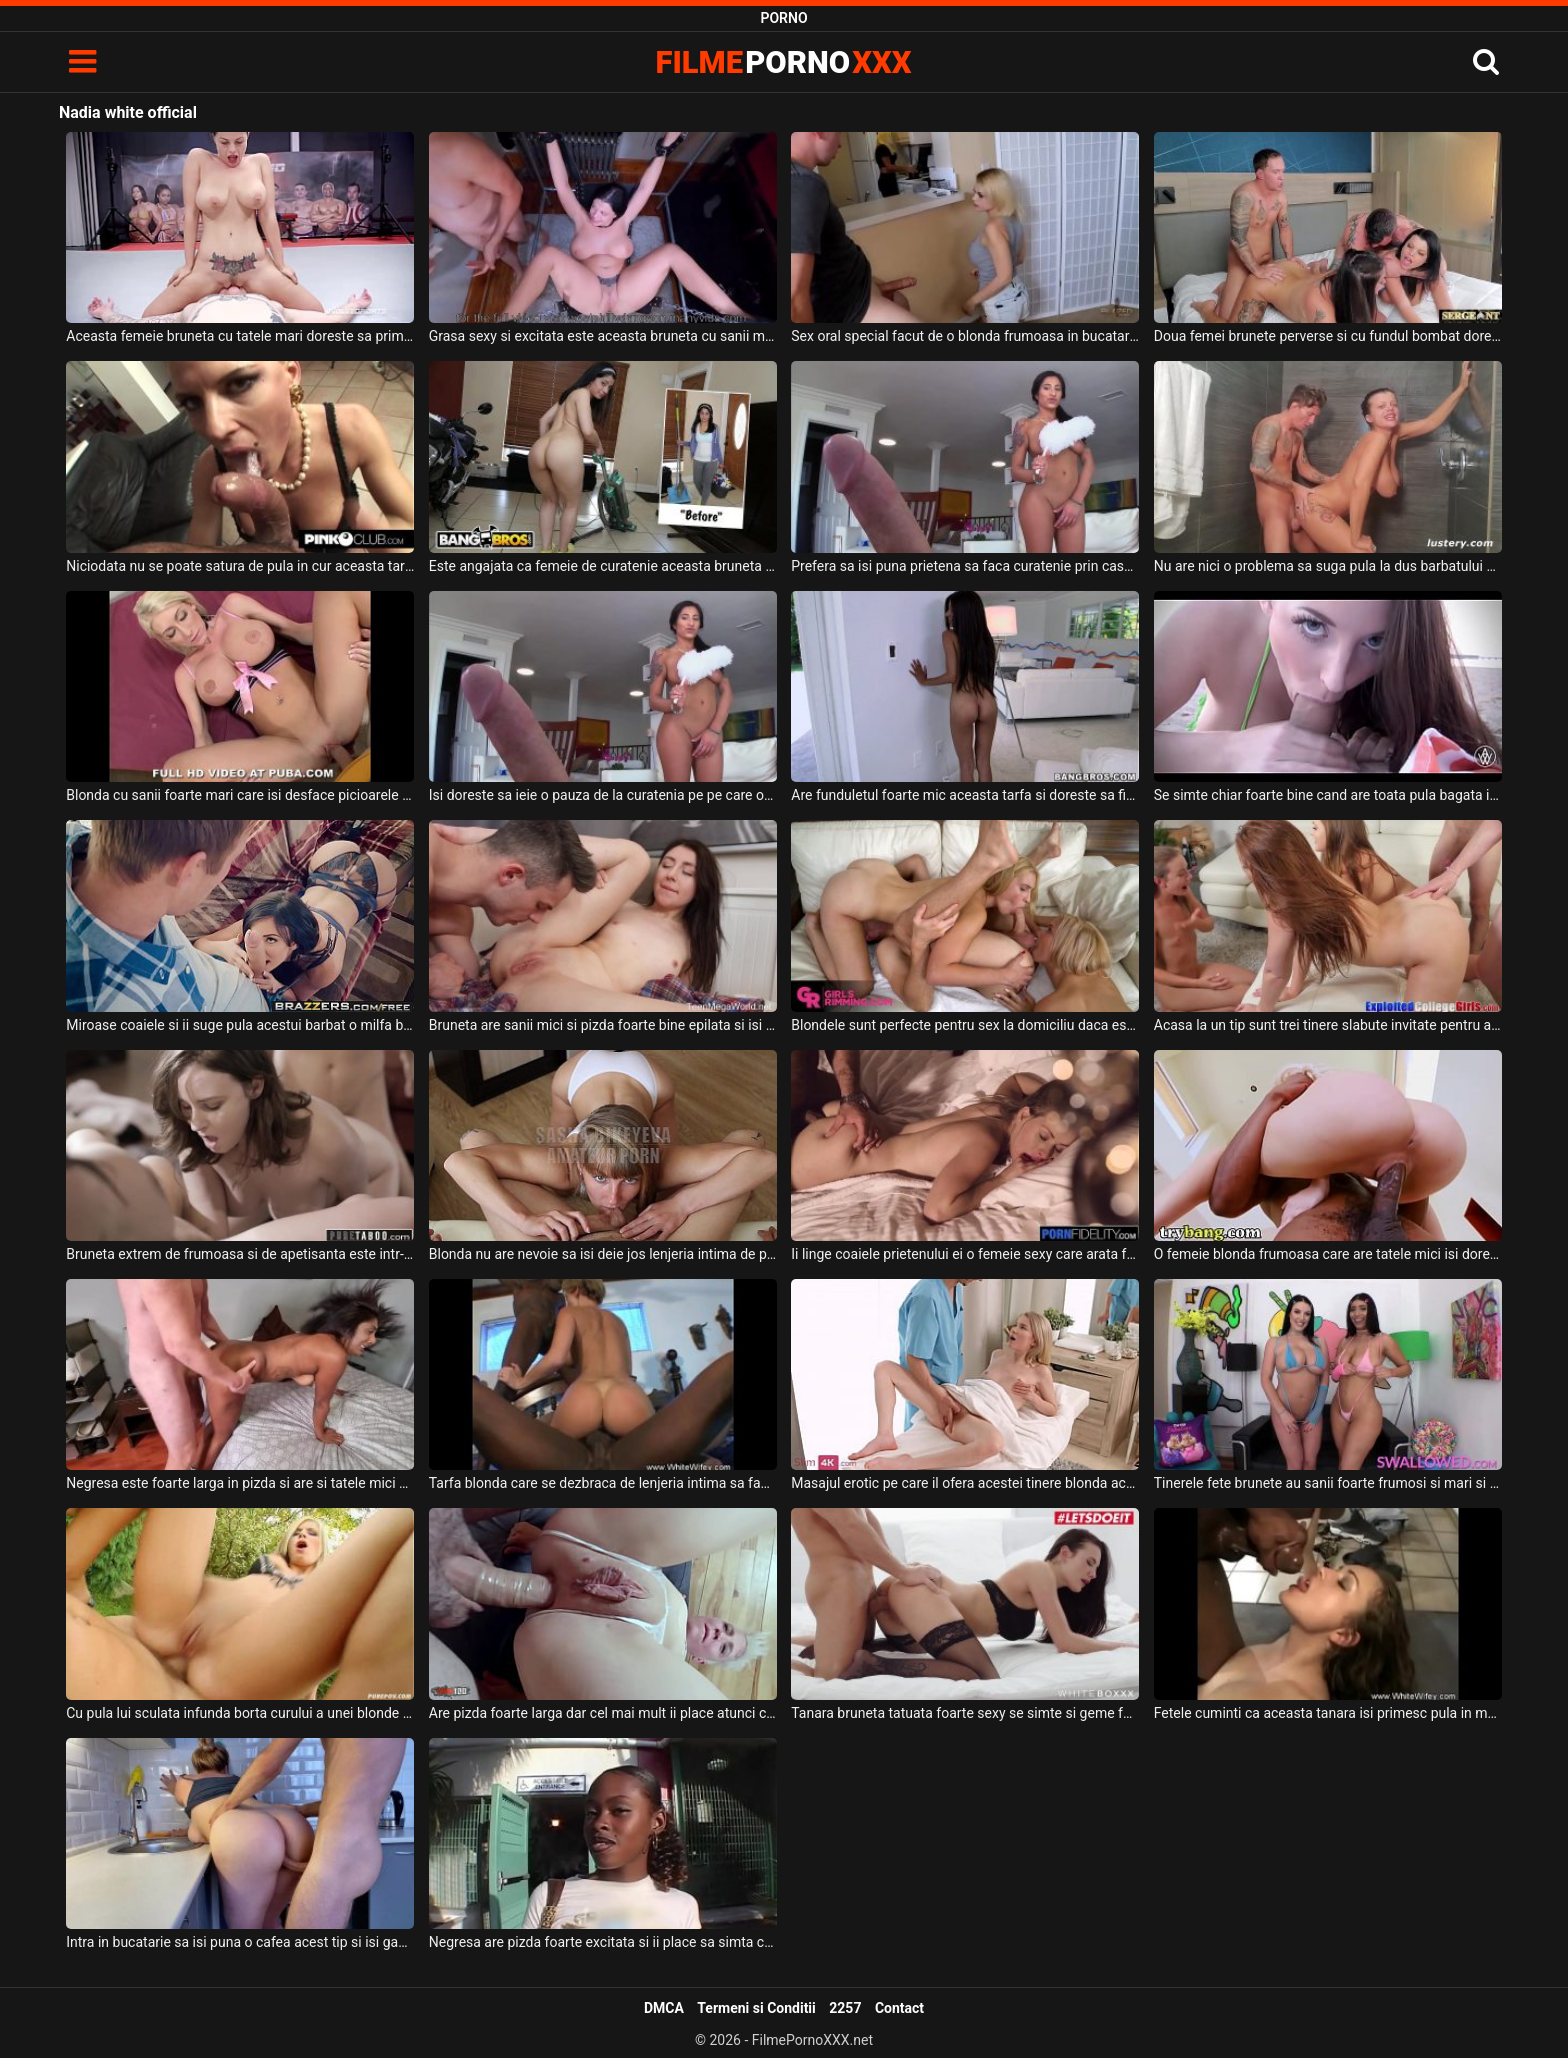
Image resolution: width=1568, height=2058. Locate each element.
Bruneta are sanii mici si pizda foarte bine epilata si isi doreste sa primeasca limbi (603, 1025)
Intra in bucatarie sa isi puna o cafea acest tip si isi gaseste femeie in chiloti (240, 1942)
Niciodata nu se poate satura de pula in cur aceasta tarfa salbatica (240, 566)
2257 (845, 2008)
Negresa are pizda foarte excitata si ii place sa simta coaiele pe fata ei (603, 1942)
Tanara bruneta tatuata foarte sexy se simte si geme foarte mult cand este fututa (965, 1713)
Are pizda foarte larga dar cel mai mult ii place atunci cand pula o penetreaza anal (603, 1713)
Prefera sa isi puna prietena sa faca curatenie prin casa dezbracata (965, 566)
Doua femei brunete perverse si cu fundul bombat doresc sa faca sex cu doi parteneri (1328, 336)
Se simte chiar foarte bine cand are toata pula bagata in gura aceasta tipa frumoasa (1328, 795)
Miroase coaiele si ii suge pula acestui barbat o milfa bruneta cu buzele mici (240, 1025)
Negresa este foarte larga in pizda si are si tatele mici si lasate (240, 1483)
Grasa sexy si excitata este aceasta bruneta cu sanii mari (603, 336)
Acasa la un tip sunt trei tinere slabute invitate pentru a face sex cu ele (1328, 1025)
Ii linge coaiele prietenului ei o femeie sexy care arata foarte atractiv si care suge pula (965, 1254)
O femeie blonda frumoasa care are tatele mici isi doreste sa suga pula (1328, 1254)
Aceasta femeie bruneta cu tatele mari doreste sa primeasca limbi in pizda (240, 336)
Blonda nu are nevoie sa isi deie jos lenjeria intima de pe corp (603, 1254)
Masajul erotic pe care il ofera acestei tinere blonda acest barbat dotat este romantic (965, 1483)
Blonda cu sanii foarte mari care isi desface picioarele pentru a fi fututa (240, 795)
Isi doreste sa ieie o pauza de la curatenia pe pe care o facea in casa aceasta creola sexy (603, 795)
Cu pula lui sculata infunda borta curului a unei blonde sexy (240, 1713)
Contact (899, 2008)
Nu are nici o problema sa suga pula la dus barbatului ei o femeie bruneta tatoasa (1328, 566)
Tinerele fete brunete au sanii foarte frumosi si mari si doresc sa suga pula (1328, 1483)
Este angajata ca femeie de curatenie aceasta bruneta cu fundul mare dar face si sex (603, 566)
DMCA (664, 2008)
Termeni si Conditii (756, 2008)
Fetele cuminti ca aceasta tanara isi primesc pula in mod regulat (1328, 1713)
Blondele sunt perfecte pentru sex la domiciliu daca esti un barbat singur (965, 1025)
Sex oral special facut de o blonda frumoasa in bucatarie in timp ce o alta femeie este (965, 336)
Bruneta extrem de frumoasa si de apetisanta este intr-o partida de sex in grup (240, 1254)
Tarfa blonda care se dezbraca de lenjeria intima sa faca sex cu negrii (603, 1483)
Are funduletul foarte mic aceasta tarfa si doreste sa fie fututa (965, 795)
